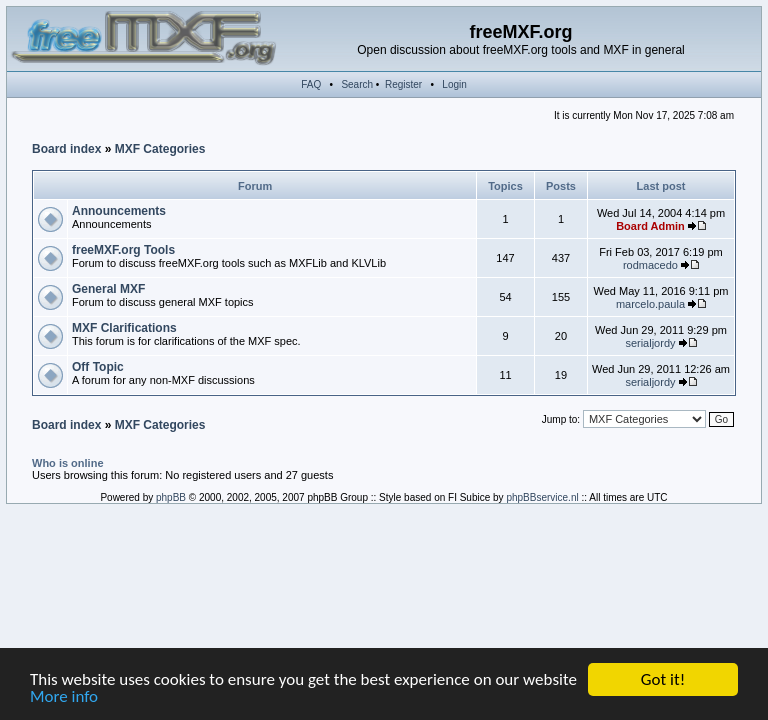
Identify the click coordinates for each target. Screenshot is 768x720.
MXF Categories (160, 149)
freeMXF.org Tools (123, 250)
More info (64, 697)
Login (454, 84)
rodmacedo (650, 265)
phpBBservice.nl (542, 497)
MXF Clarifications (124, 328)
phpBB (171, 497)
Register (403, 84)
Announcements (119, 211)
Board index (66, 149)
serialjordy (650, 343)
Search (357, 84)
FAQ (311, 84)
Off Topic (98, 367)
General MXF (108, 289)
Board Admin (650, 226)
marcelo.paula (650, 304)
